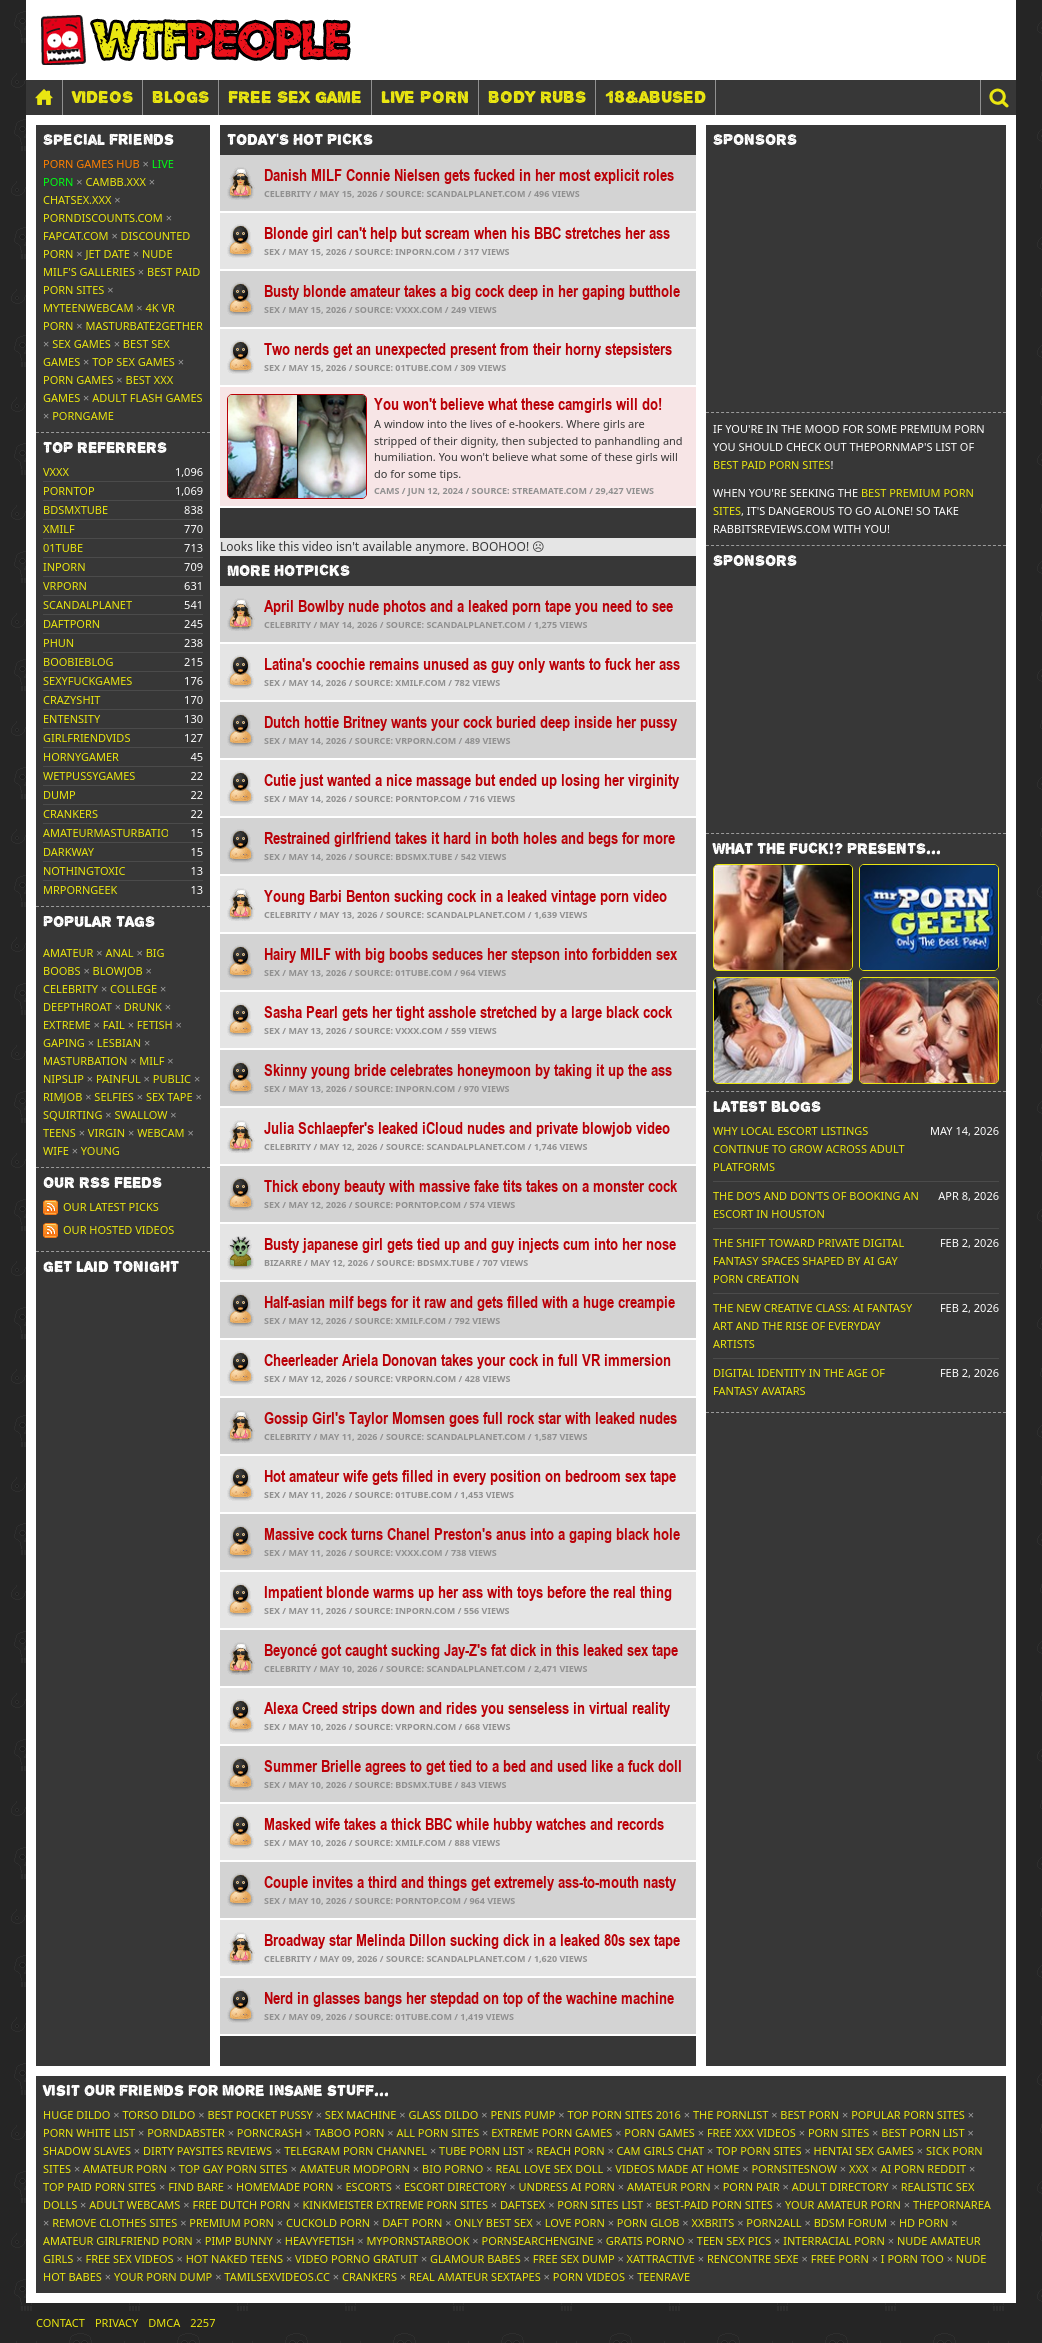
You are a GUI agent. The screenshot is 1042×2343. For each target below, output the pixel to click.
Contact (60, 2322)
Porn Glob (648, 2222)
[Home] (44, 97)
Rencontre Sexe (753, 2258)
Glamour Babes (475, 2258)
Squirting (72, 1114)
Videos (102, 97)
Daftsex (522, 2204)
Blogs (180, 97)
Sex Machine (361, 2114)
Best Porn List (922, 2132)
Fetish (155, 1024)
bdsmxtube (75, 509)
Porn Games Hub (91, 163)
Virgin (106, 1132)
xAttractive (661, 2258)
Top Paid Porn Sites (99, 2186)
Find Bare (196, 2186)
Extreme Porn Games (551, 2132)
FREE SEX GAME (295, 97)
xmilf (59, 528)
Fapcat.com (76, 235)
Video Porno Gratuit (356, 2258)
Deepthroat (77, 1006)
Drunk (143, 1006)
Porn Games (78, 379)
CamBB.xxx (116, 181)
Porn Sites (838, 2132)
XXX (858, 2168)
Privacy (116, 2322)
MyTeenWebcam (88, 307)
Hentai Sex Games (864, 2150)
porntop (69, 490)
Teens (59, 1132)
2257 (202, 2322)
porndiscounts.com (103, 217)
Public (172, 1078)
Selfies (114, 1096)
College (133, 988)
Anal (119, 952)
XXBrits (712, 2222)
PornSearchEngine (538, 2240)
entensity (71, 718)
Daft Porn (412, 2222)
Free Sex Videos (129, 2258)
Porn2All (773, 2222)
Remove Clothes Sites (114, 2222)
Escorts (368, 2186)
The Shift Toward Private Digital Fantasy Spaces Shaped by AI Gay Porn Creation (808, 1260)
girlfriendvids (86, 737)
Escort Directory (455, 2186)
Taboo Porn (349, 2132)
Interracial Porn (834, 2240)
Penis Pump (522, 2114)
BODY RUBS (537, 97)
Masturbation (85, 1060)
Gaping (64, 1042)
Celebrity (70, 988)
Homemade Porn (284, 2186)
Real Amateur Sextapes (475, 2276)
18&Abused (655, 97)
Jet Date (108, 253)
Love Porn (575, 2222)
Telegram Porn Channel (355, 2150)
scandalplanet (87, 604)
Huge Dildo (76, 2114)
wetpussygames (89, 775)
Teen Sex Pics (734, 2240)
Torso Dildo (158, 2114)
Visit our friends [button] (216, 2091)
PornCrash (269, 2132)
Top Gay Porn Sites (233, 2168)
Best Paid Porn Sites (771, 464)
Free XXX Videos (751, 2132)
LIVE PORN (425, 97)
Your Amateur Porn (843, 2204)
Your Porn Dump (163, 2276)
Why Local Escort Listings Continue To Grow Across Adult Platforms (809, 1148)
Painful (118, 1078)
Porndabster (186, 2132)
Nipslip (63, 1078)
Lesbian (119, 1042)
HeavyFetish (320, 2240)
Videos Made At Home (677, 2168)
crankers (70, 813)
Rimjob (62, 1096)
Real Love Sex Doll (549, 2168)
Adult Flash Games (147, 397)
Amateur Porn (125, 2168)
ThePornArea (952, 2204)
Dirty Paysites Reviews (207, 2150)
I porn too (912, 2258)
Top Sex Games (133, 361)
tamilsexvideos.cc (277, 2276)
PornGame (83, 415)
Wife (56, 1150)
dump (59, 794)
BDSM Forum (850, 2222)
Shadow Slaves (87, 2150)
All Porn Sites (437, 2132)
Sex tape (169, 1096)
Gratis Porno (645, 2240)
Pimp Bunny (239, 2240)
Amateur (68, 952)
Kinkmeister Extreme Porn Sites (395, 2204)
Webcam (160, 1132)
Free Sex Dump (574, 2258)
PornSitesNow (794, 2168)
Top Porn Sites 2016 (624, 2114)
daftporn (71, 623)
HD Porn (924, 2222)
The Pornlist (730, 2114)
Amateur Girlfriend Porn (118, 2240)
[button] (998, 97)
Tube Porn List (481, 2150)
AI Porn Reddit (923, 2168)
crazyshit (71, 699)
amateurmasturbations (113, 832)
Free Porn (840, 2258)
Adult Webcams (134, 2204)
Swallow (141, 1114)
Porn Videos (589, 2276)
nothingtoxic (84, 870)
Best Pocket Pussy (259, 2114)
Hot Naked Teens (234, 2258)
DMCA (164, 2322)
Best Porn (809, 2114)
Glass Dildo (443, 2114)
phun (58, 642)
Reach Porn (570, 2150)
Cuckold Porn (328, 2222)
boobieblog (78, 661)
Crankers (369, 2276)
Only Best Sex (493, 2222)
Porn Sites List (600, 2204)
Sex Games (81, 343)
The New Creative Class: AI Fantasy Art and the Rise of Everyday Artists (812, 1325)
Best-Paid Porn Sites (714, 2204)
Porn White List (89, 2132)
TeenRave (663, 2276)
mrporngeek (80, 889)
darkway (68, 851)
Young (100, 1150)
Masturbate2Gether (144, 325)
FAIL (114, 1024)
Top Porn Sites (758, 2150)
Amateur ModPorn (355, 2168)
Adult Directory (840, 2186)
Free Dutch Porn (241, 2204)
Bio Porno (452, 2168)
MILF (151, 1060)
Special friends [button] (108, 140)
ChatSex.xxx (77, 199)
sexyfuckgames (87, 680)
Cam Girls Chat (661, 2150)
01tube (63, 547)
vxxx (56, 471)
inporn (64, 566)
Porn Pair (751, 2186)
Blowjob (118, 970)
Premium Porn (231, 2222)
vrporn (65, 585)
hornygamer (81, 756)
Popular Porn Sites (908, 2114)
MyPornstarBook (417, 2240)
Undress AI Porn (566, 2186)
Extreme (67, 1024)
